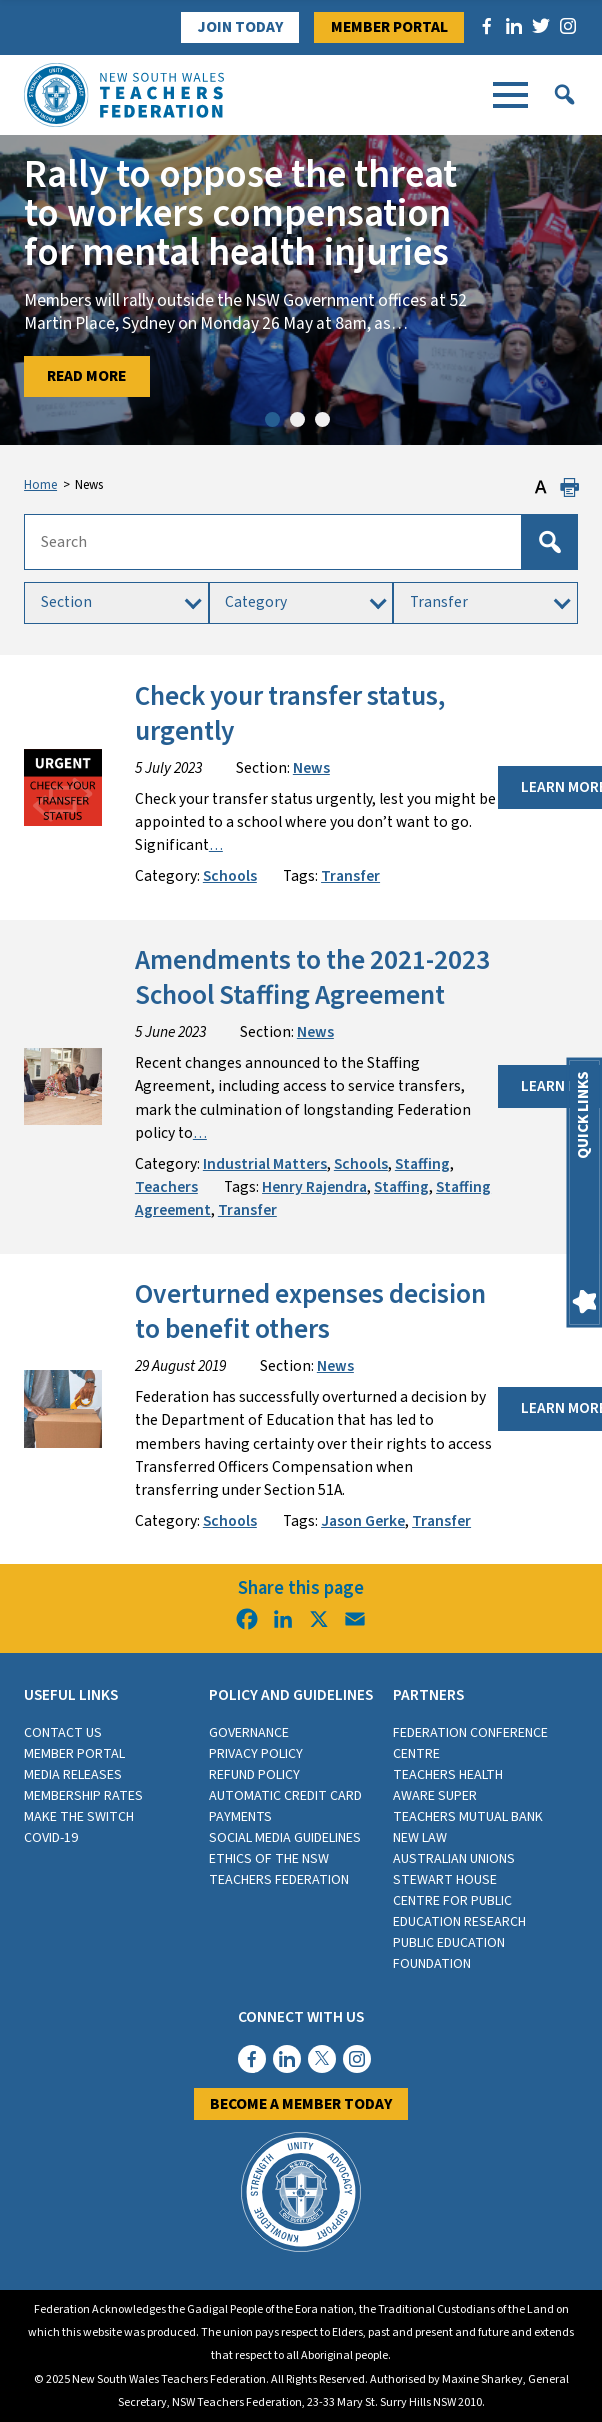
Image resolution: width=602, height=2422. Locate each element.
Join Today (240, 27)
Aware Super (435, 1796)
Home (40, 485)
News (311, 768)
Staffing (422, 1164)
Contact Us (63, 1733)
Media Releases (73, 1775)
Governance (249, 1733)
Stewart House (445, 1880)
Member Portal (389, 27)
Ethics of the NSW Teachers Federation (279, 1869)
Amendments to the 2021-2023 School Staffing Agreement (312, 978)
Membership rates (83, 1796)
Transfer (350, 876)
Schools (230, 876)
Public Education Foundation (449, 1953)
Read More (86, 376)
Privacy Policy (256, 1754)
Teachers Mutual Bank (468, 1817)
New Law (420, 1838)
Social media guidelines (285, 1838)
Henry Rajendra (314, 1187)
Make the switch (79, 1817)
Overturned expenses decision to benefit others (310, 1312)
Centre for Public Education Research (459, 1911)
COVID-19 (51, 1838)
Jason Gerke (363, 1521)
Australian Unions (454, 1859)
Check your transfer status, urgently (290, 714)
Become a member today (301, 2104)
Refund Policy (254, 1775)
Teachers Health (448, 1775)
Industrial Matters (265, 1164)
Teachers (166, 1187)
